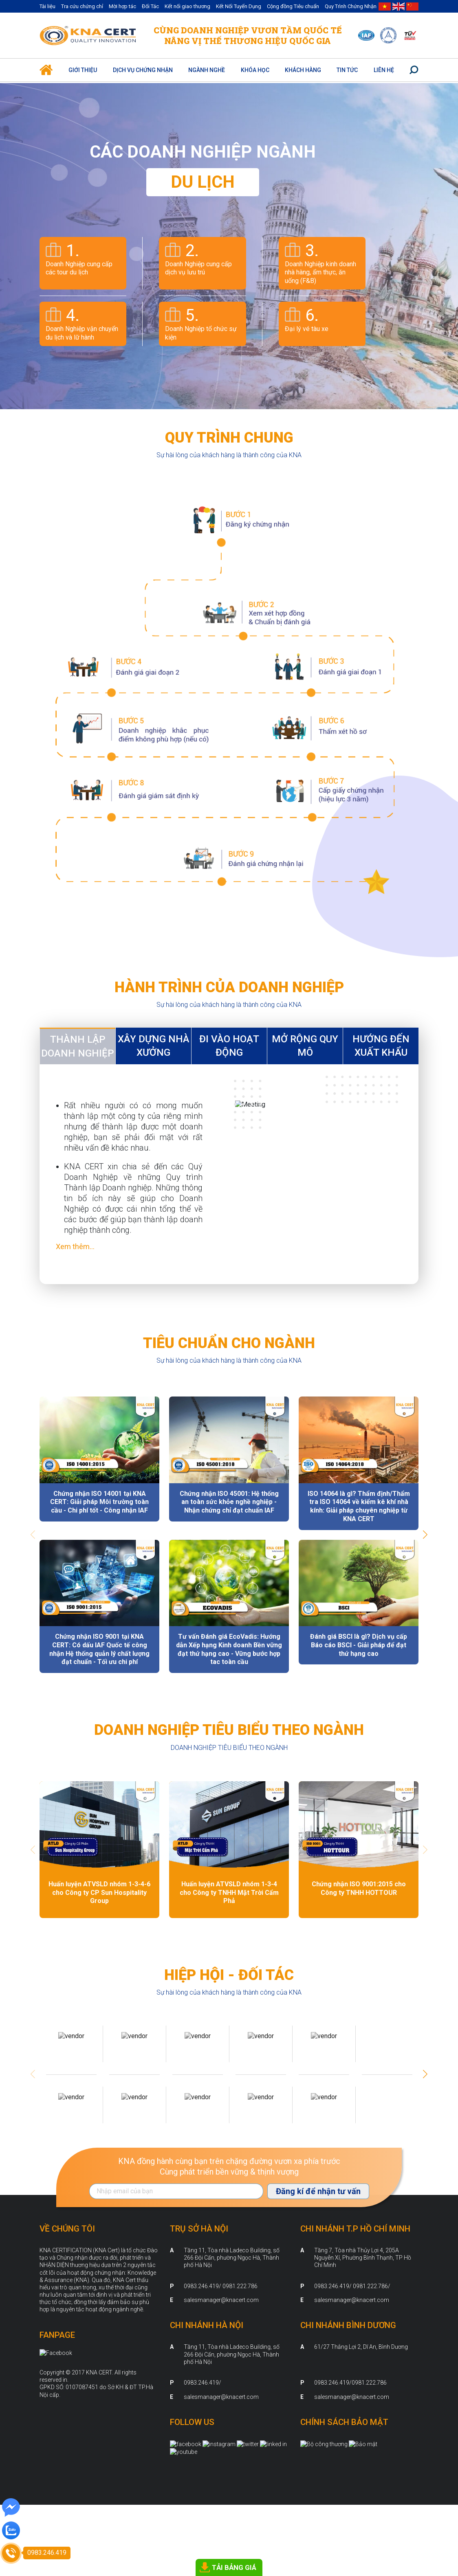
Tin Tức (347, 70)
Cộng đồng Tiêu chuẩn (293, 6)
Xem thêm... (75, 1246)
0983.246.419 (201, 2382)
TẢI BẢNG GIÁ (234, 2567)
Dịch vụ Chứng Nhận (143, 70)
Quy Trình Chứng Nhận (351, 6)
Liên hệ (384, 70)
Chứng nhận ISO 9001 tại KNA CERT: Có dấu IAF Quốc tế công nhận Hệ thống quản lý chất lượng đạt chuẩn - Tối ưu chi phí (99, 1649)
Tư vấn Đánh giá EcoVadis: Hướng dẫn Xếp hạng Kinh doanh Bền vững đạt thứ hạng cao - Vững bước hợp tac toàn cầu (229, 1649)
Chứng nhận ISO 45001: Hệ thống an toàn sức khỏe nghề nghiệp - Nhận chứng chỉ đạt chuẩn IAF (229, 1502)
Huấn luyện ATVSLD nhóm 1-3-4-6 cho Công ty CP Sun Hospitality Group (99, 1892)
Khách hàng (303, 70)
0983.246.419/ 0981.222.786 (221, 2286)
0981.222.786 (369, 2382)
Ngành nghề (206, 70)
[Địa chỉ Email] (176, 2191)
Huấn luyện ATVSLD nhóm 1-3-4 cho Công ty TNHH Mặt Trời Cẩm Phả (229, 1892)
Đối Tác (150, 6)
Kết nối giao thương (187, 6)
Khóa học (255, 70)
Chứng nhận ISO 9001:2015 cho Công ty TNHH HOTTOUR (359, 1888)
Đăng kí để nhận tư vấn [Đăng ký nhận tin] (318, 2191)
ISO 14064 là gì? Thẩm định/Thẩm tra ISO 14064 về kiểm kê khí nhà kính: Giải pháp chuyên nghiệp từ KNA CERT (359, 1506)
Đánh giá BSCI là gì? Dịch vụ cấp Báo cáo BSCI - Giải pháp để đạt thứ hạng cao (358, 1645)
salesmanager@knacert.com (221, 2300)
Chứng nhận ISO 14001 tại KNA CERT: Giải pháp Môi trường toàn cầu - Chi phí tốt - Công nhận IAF (99, 1502)
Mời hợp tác (122, 6)
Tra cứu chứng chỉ (82, 6)
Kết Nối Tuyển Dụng (238, 6)
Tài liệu (47, 6)
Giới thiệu (82, 70)
